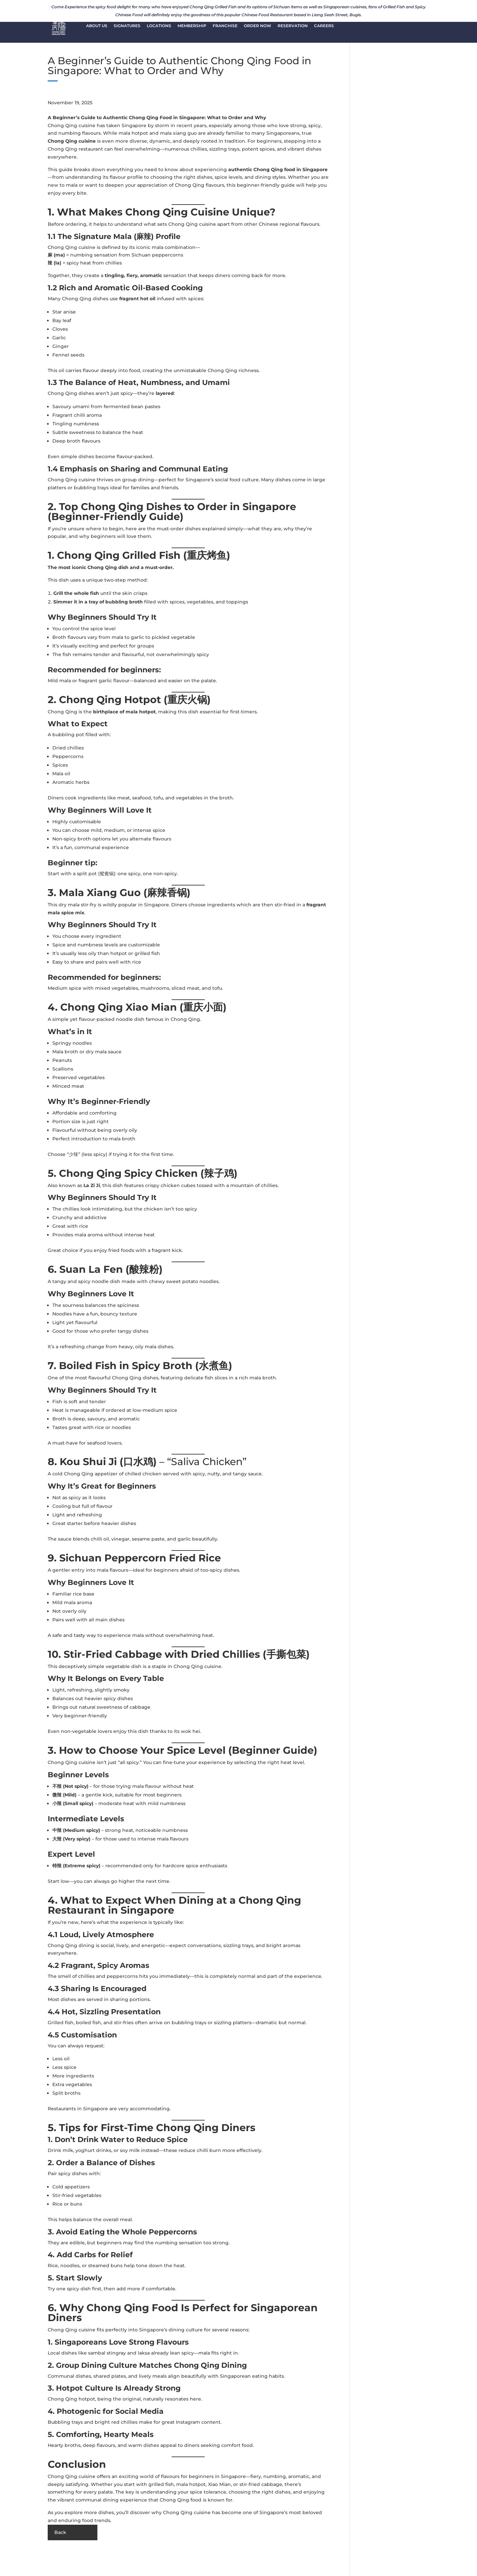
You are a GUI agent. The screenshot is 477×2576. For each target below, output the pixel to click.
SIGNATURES (127, 27)
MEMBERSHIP (192, 27)
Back (60, 2532)
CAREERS (324, 27)
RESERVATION (293, 27)
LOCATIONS (159, 27)
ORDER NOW (257, 27)
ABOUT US (96, 27)
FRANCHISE (225, 27)
